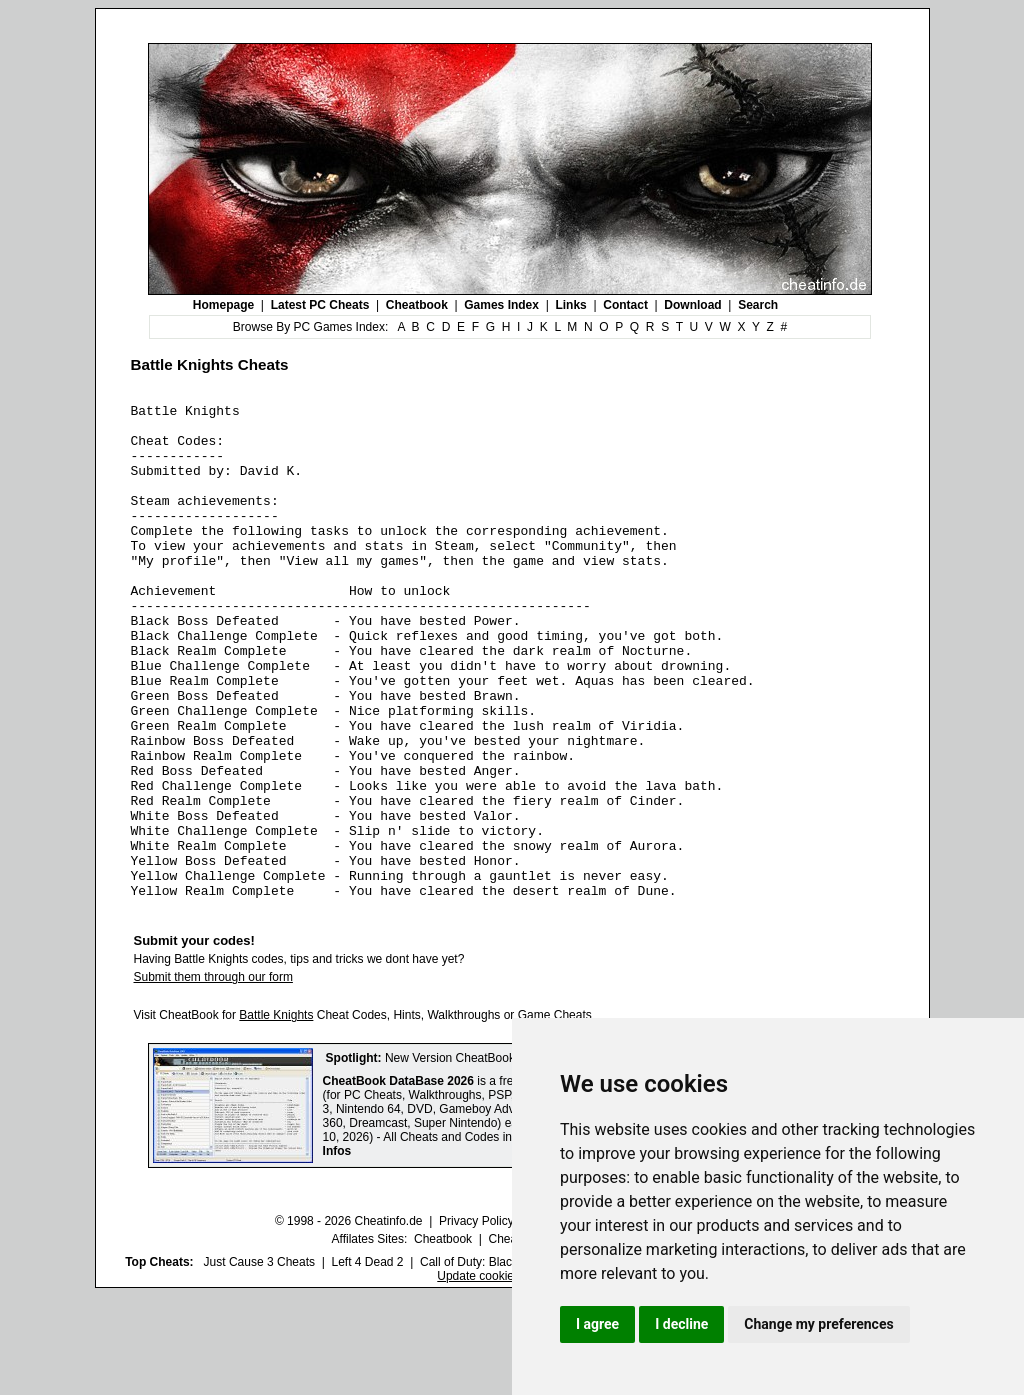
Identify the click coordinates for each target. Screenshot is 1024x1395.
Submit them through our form (213, 1076)
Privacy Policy (476, 1320)
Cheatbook (417, 305)
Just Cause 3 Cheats (259, 1361)
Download (692, 305)
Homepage (223, 305)
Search (758, 305)
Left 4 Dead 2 (367, 1361)
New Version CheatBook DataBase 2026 (493, 1157)
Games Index (501, 305)
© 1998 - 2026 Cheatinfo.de (349, 1320)
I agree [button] (597, 1324)
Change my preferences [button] (818, 1324)
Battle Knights (276, 1114)
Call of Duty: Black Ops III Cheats (509, 1361)
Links (570, 305)
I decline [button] (681, 1324)
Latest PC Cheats (320, 305)
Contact (625, 305)
